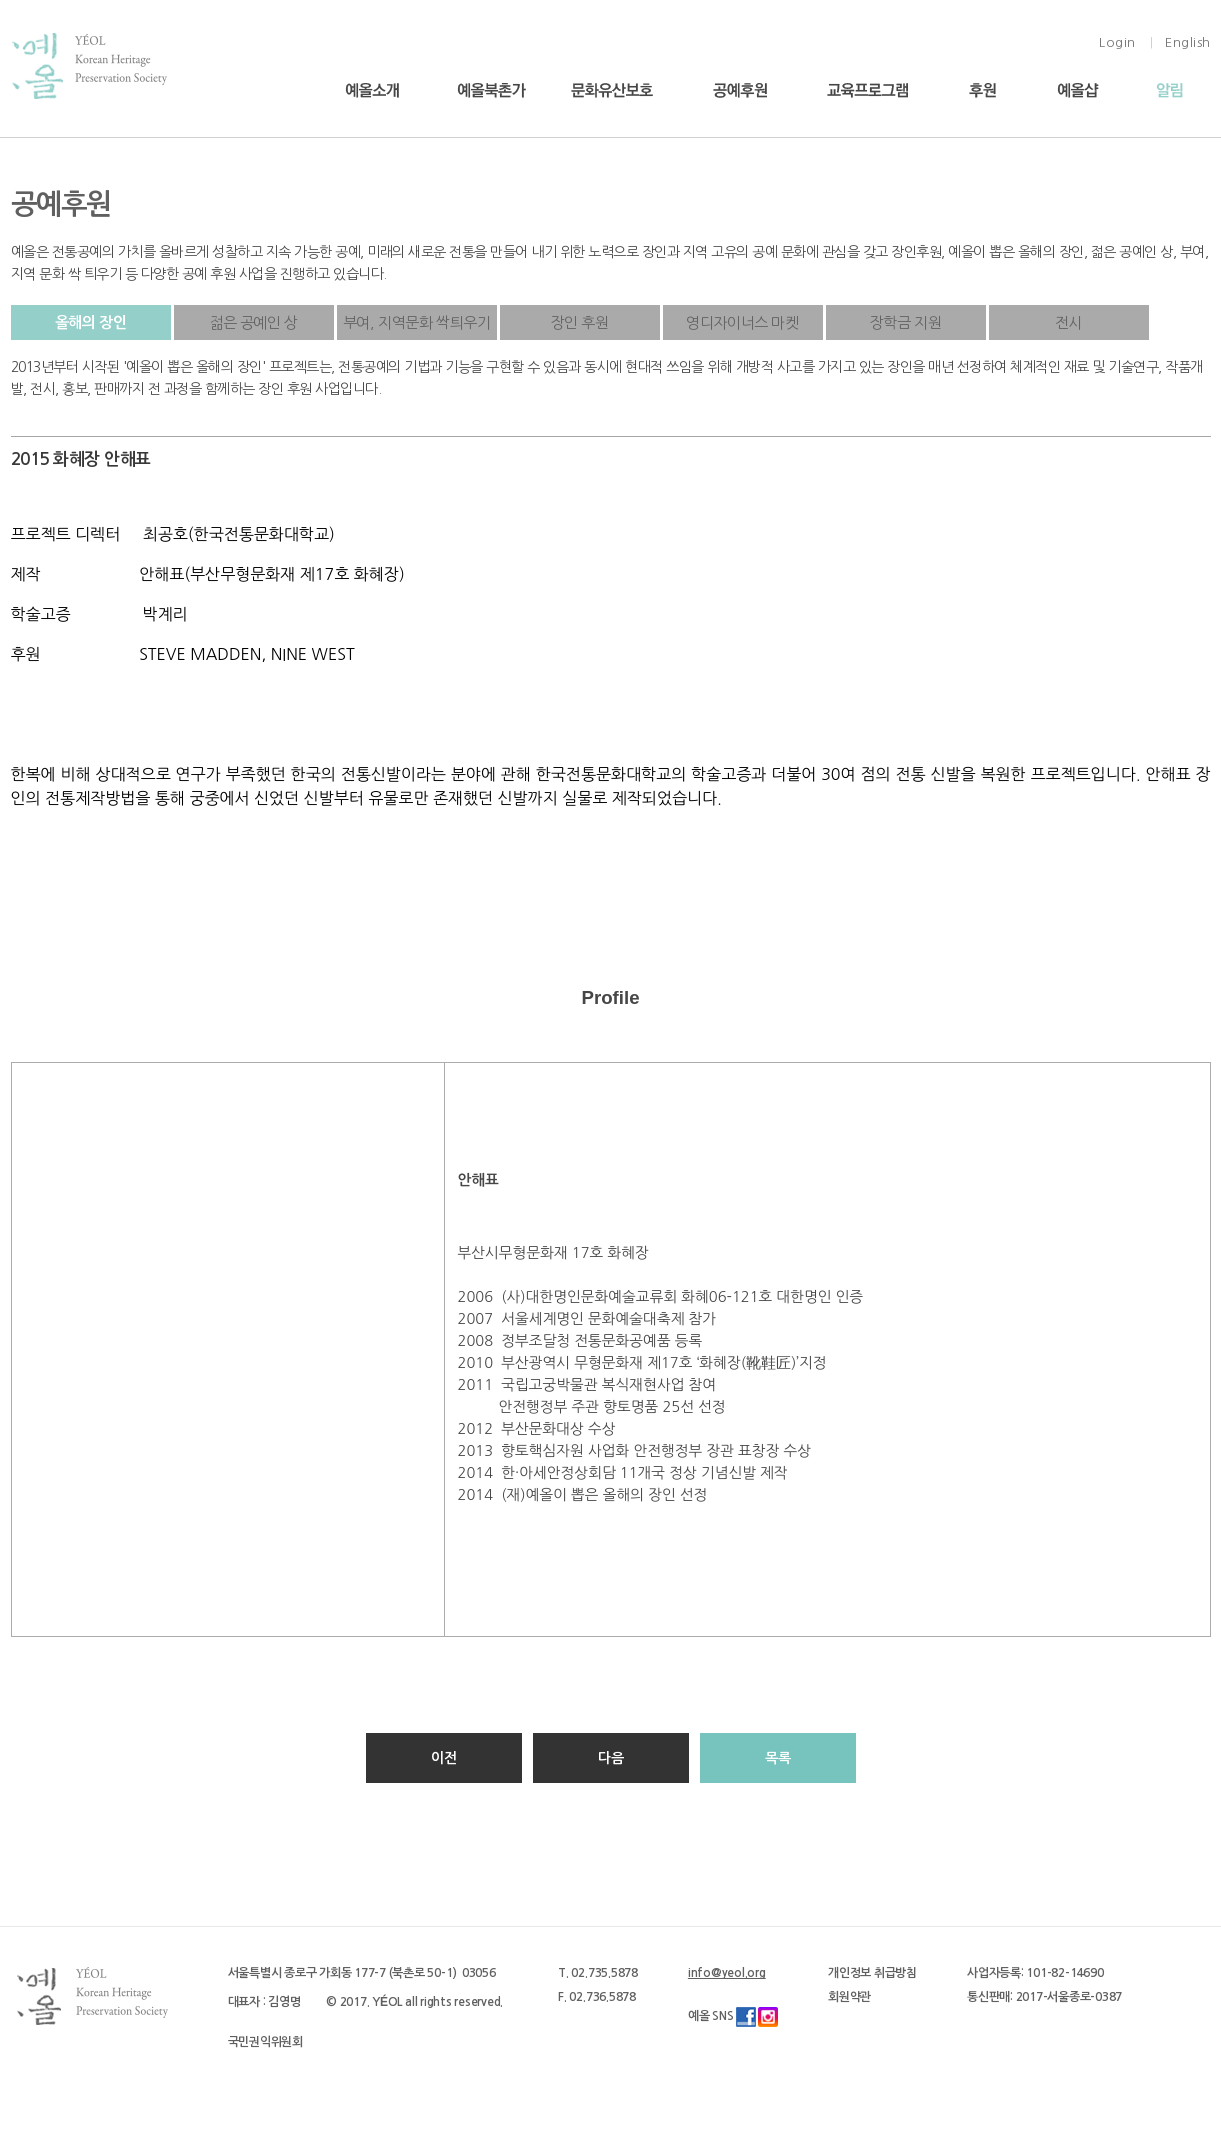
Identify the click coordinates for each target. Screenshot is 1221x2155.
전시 (1068, 322)
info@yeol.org (727, 1973)
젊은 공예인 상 (253, 322)
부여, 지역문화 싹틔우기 (417, 322)
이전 (444, 1758)
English (1188, 42)
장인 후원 (580, 322)
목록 (778, 1758)
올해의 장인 (91, 322)
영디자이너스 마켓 (742, 322)
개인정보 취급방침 (872, 1973)
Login (1117, 42)
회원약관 (849, 1997)
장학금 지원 (906, 322)
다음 (611, 1758)
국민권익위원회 (265, 2042)
